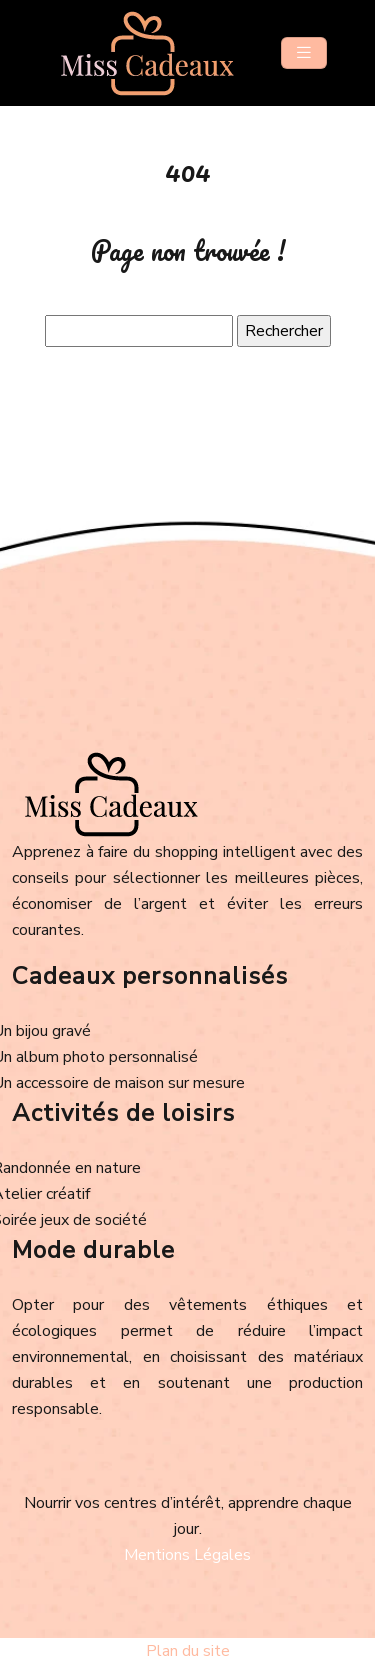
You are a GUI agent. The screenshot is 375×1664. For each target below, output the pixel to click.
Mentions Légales (187, 1555)
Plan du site (188, 1651)
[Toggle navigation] (304, 53)
